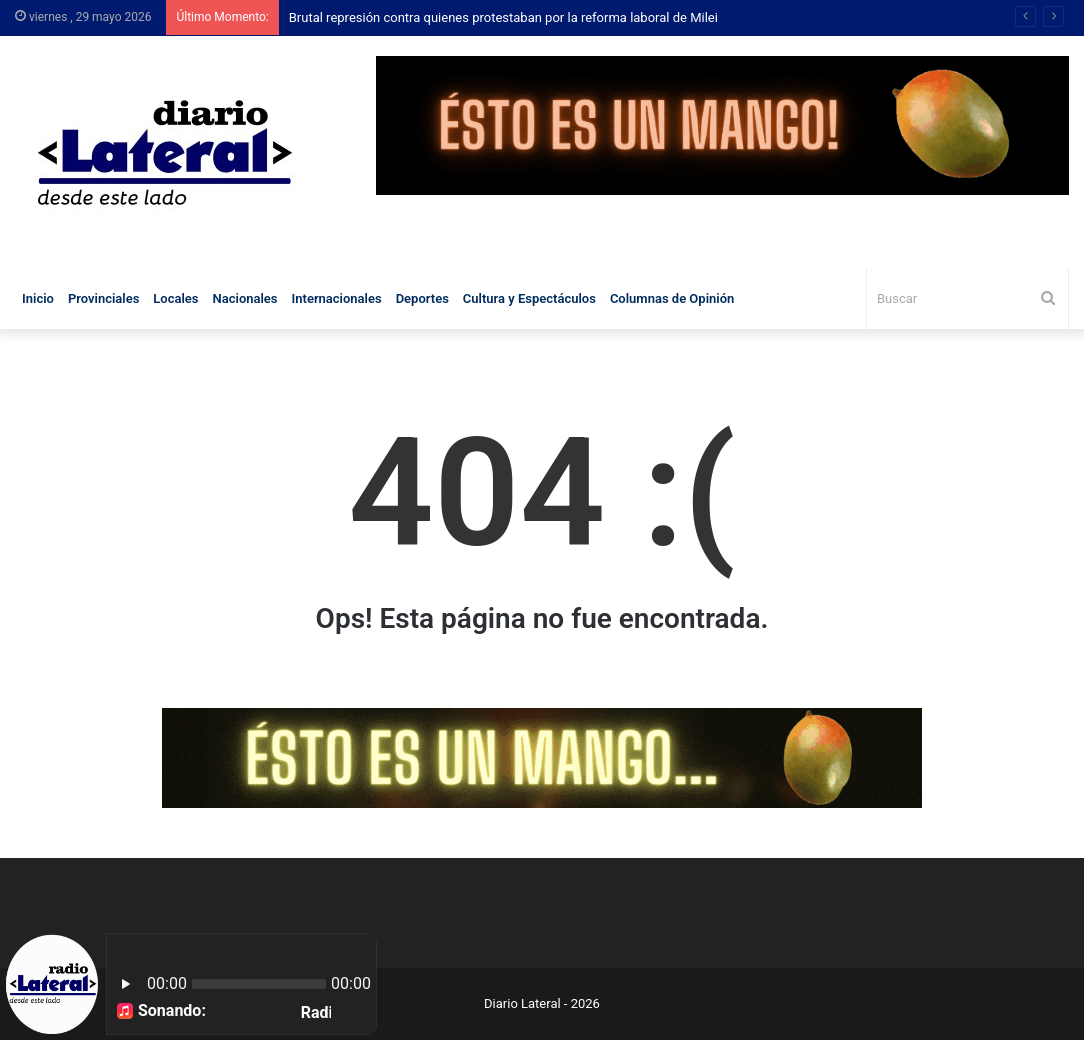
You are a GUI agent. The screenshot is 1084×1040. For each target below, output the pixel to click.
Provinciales (103, 298)
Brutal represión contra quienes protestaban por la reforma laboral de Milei (503, 17)
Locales (175, 298)
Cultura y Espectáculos (529, 298)
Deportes (422, 298)
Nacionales (245, 298)
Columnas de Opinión (672, 298)
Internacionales (337, 298)
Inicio (38, 298)
